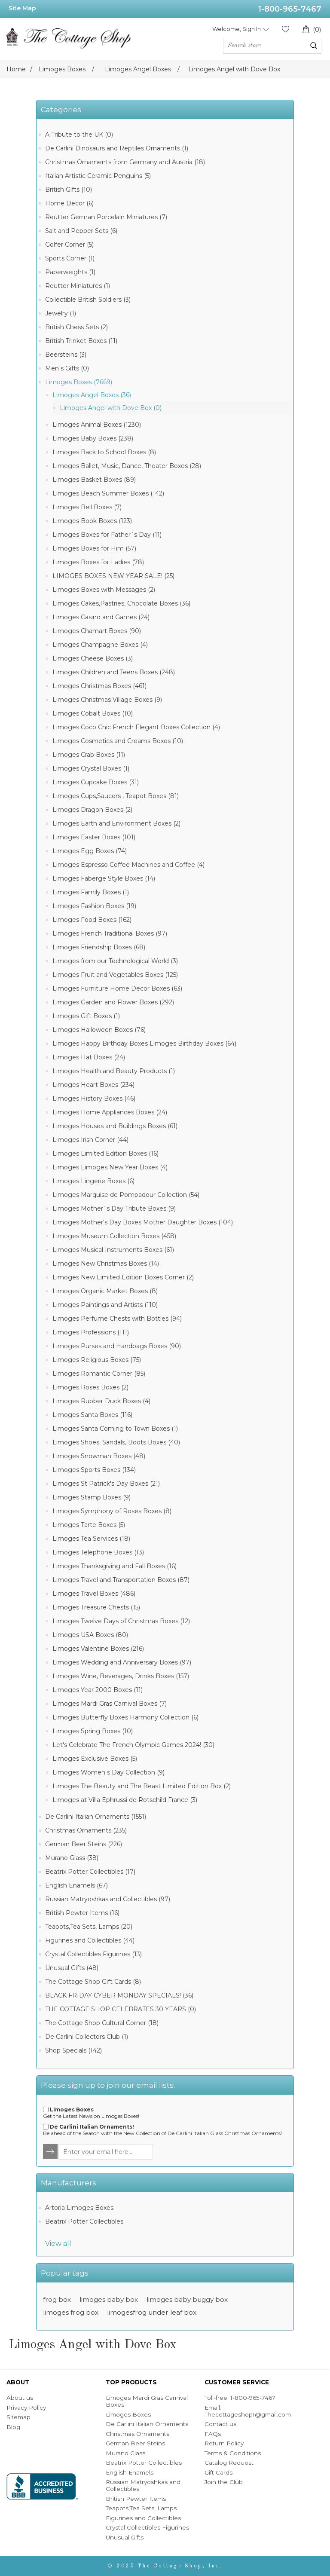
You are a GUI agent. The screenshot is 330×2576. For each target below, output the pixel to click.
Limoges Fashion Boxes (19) (94, 906)
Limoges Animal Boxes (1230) (96, 424)
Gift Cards (218, 2472)
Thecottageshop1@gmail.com (248, 2414)
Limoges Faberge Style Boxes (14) (103, 878)
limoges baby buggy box (187, 2299)
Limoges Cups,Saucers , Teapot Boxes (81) (115, 796)
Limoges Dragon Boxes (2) (92, 810)
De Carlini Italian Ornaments (147, 2423)
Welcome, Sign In (236, 28)
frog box (57, 2299)
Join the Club (224, 2481)
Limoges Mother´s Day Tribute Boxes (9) (114, 1208)
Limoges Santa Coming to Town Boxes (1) (115, 1428)
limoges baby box (108, 2299)
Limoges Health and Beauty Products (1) (113, 1071)
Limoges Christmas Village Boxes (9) (107, 700)
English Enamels (129, 2472)
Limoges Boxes (128, 2414)
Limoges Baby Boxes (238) (92, 438)
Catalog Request (229, 2462)
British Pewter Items (136, 2498)
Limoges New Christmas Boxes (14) (105, 1263)
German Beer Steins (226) (83, 1844)
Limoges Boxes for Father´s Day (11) (107, 534)
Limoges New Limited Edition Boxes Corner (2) (123, 1277)
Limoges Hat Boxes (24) (88, 1057)
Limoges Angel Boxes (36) (91, 395)
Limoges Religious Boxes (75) (96, 1360)
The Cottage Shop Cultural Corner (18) (102, 2023)
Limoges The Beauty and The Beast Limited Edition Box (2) (141, 1786)
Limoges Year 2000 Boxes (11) (97, 1690)
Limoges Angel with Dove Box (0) (111, 408)
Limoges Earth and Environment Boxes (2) (116, 823)
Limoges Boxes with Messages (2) (103, 590)
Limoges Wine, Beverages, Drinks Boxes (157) (120, 1676)
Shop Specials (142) (73, 2050)
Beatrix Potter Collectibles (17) (90, 1871)
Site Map (22, 8)
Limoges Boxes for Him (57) (94, 548)
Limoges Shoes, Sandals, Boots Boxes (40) (116, 1442)
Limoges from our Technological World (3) (115, 961)
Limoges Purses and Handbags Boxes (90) (116, 1346)
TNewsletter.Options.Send (50, 2152)
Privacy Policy (26, 2407)
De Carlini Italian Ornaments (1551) (95, 1816)
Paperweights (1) (70, 272)
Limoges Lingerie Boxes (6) (93, 1181)
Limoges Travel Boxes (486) (93, 1593)
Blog (13, 2426)
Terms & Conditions (233, 2453)
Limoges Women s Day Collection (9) (108, 1772)
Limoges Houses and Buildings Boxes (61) (114, 1126)
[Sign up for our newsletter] (105, 2152)
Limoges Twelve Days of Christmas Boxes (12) (121, 1621)
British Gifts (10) (68, 189)
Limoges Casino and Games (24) (101, 617)
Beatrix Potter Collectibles (84, 2221)
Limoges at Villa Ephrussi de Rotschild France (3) (124, 1800)
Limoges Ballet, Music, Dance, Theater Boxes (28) (126, 466)
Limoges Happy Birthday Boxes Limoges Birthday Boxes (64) (144, 1043)
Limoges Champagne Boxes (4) (100, 645)
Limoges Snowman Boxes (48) (98, 1456)
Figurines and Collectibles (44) (89, 1940)
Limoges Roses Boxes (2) (90, 1387)
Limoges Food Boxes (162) (91, 920)
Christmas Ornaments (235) (86, 1830)
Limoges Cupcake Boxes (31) (95, 782)
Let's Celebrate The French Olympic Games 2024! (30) (133, 1745)
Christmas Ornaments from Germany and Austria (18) (125, 162)
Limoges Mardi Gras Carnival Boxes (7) (109, 1703)
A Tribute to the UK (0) (79, 134)
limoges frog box (70, 2312)
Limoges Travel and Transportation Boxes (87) (120, 1580)
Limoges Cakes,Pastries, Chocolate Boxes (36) (121, 603)
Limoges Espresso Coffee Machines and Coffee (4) (128, 865)
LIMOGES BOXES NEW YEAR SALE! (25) (113, 576)
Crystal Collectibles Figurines (147, 2527)
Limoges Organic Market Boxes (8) (105, 1291)
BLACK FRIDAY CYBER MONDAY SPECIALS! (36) (119, 1995)
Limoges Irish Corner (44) (90, 1140)
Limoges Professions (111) (90, 1332)
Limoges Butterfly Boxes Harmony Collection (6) (125, 1717)
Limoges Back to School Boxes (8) (104, 452)
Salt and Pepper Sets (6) (81, 231)
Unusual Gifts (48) (71, 1968)
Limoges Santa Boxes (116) (92, 1415)
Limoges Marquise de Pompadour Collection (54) (125, 1195)
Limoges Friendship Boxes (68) (98, 947)
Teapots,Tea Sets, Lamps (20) (88, 1926)
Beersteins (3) (65, 354)
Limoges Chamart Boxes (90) (96, 631)
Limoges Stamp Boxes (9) (91, 1497)
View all (58, 2243)
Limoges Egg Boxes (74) (89, 851)
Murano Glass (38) (71, 1858)
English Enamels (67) (76, 1885)
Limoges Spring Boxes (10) (92, 1731)
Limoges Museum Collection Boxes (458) (114, 1236)
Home (16, 69)
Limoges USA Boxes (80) (90, 1635)
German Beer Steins (135, 2443)
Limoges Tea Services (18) (91, 1538)
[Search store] (272, 46)
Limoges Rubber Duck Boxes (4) (101, 1401)
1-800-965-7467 (289, 9)
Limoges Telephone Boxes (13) (98, 1552)
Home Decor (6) (69, 203)
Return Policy (224, 2443)
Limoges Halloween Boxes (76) (99, 1030)
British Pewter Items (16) (82, 1913)
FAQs (213, 2433)
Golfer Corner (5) (69, 244)
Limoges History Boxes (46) (93, 1098)
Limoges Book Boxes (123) (92, 521)
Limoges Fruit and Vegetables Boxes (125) (115, 975)
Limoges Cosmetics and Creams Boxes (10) (117, 741)
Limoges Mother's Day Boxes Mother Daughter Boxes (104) (142, 1222)
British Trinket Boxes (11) (81, 341)
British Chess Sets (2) (76, 327)
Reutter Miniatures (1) (77, 286)
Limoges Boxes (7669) (78, 382)
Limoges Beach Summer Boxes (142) (108, 493)
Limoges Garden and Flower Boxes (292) (113, 1002)
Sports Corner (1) (70, 258)
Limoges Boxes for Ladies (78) (98, 562)
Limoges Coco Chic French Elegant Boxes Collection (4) (136, 727)
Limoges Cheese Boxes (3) (92, 658)
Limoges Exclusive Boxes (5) (94, 1758)
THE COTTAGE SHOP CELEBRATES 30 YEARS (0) (120, 2009)
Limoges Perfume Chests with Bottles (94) (117, 1318)
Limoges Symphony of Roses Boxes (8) (111, 1511)
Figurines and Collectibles (143, 2518)
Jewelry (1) (60, 313)
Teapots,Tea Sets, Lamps (141, 2508)
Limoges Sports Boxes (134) (94, 1470)
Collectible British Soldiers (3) (88, 299)
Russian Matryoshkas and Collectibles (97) (107, 1899)
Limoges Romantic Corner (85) (98, 1373)
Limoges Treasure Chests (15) (96, 1607)
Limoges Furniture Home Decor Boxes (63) (117, 988)
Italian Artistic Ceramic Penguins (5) (98, 176)
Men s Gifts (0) (67, 368)
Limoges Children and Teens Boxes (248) (113, 672)
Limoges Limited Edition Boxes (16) (105, 1153)
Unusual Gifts (125, 2537)
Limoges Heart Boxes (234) (93, 1085)
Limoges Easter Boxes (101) (93, 837)
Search (313, 45)
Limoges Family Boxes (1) (90, 892)
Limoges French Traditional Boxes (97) (109, 933)
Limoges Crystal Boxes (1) (90, 768)
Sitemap (18, 2417)
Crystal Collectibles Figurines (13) (93, 1954)
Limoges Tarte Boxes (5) (88, 1525)
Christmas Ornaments (137, 2433)
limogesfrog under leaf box (151, 2312)
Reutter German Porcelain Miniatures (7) (106, 217)
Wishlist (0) (285, 29)
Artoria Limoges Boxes (79, 2208)
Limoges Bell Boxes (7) (87, 507)
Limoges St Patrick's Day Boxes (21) (106, 1483)
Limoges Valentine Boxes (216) (98, 1648)
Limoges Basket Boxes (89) (94, 479)
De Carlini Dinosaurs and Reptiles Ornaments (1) (116, 148)
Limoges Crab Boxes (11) (88, 755)
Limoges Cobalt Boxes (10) (92, 713)
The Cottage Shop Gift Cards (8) (93, 1982)
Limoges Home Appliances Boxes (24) (109, 1112)
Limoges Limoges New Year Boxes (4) (110, 1167)
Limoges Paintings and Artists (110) (105, 1305)
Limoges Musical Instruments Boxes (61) (113, 1250)
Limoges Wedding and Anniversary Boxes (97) (121, 1662)
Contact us (220, 2423)
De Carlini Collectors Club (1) (86, 2037)
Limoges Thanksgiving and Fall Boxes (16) (114, 1566)
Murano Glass (125, 2453)
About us (19, 2397)
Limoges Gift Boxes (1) (86, 1016)
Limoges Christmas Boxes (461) (99, 686)
